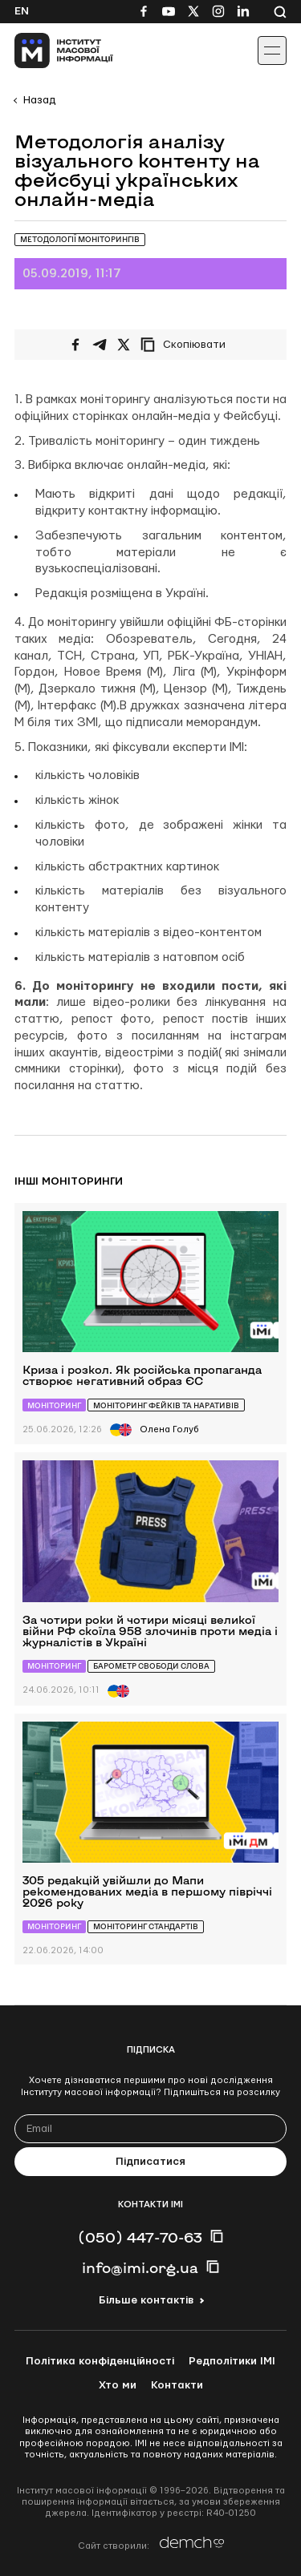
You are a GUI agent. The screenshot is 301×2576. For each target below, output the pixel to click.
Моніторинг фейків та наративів (166, 1405)
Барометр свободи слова (151, 1665)
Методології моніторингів (80, 239)
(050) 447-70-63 (140, 2237)
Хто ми (117, 2385)
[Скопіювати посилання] (187, 344)
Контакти (177, 2385)
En (21, 11)
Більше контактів (146, 2300)
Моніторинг (54, 1405)
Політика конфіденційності (100, 2361)
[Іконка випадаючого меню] (272, 50)
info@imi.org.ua (140, 2267)
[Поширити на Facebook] (75, 344)
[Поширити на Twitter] (123, 344)
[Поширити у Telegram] (99, 344)
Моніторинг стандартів (145, 1926)
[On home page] (48, 50)
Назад (39, 100)
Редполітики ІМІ (232, 2361)
